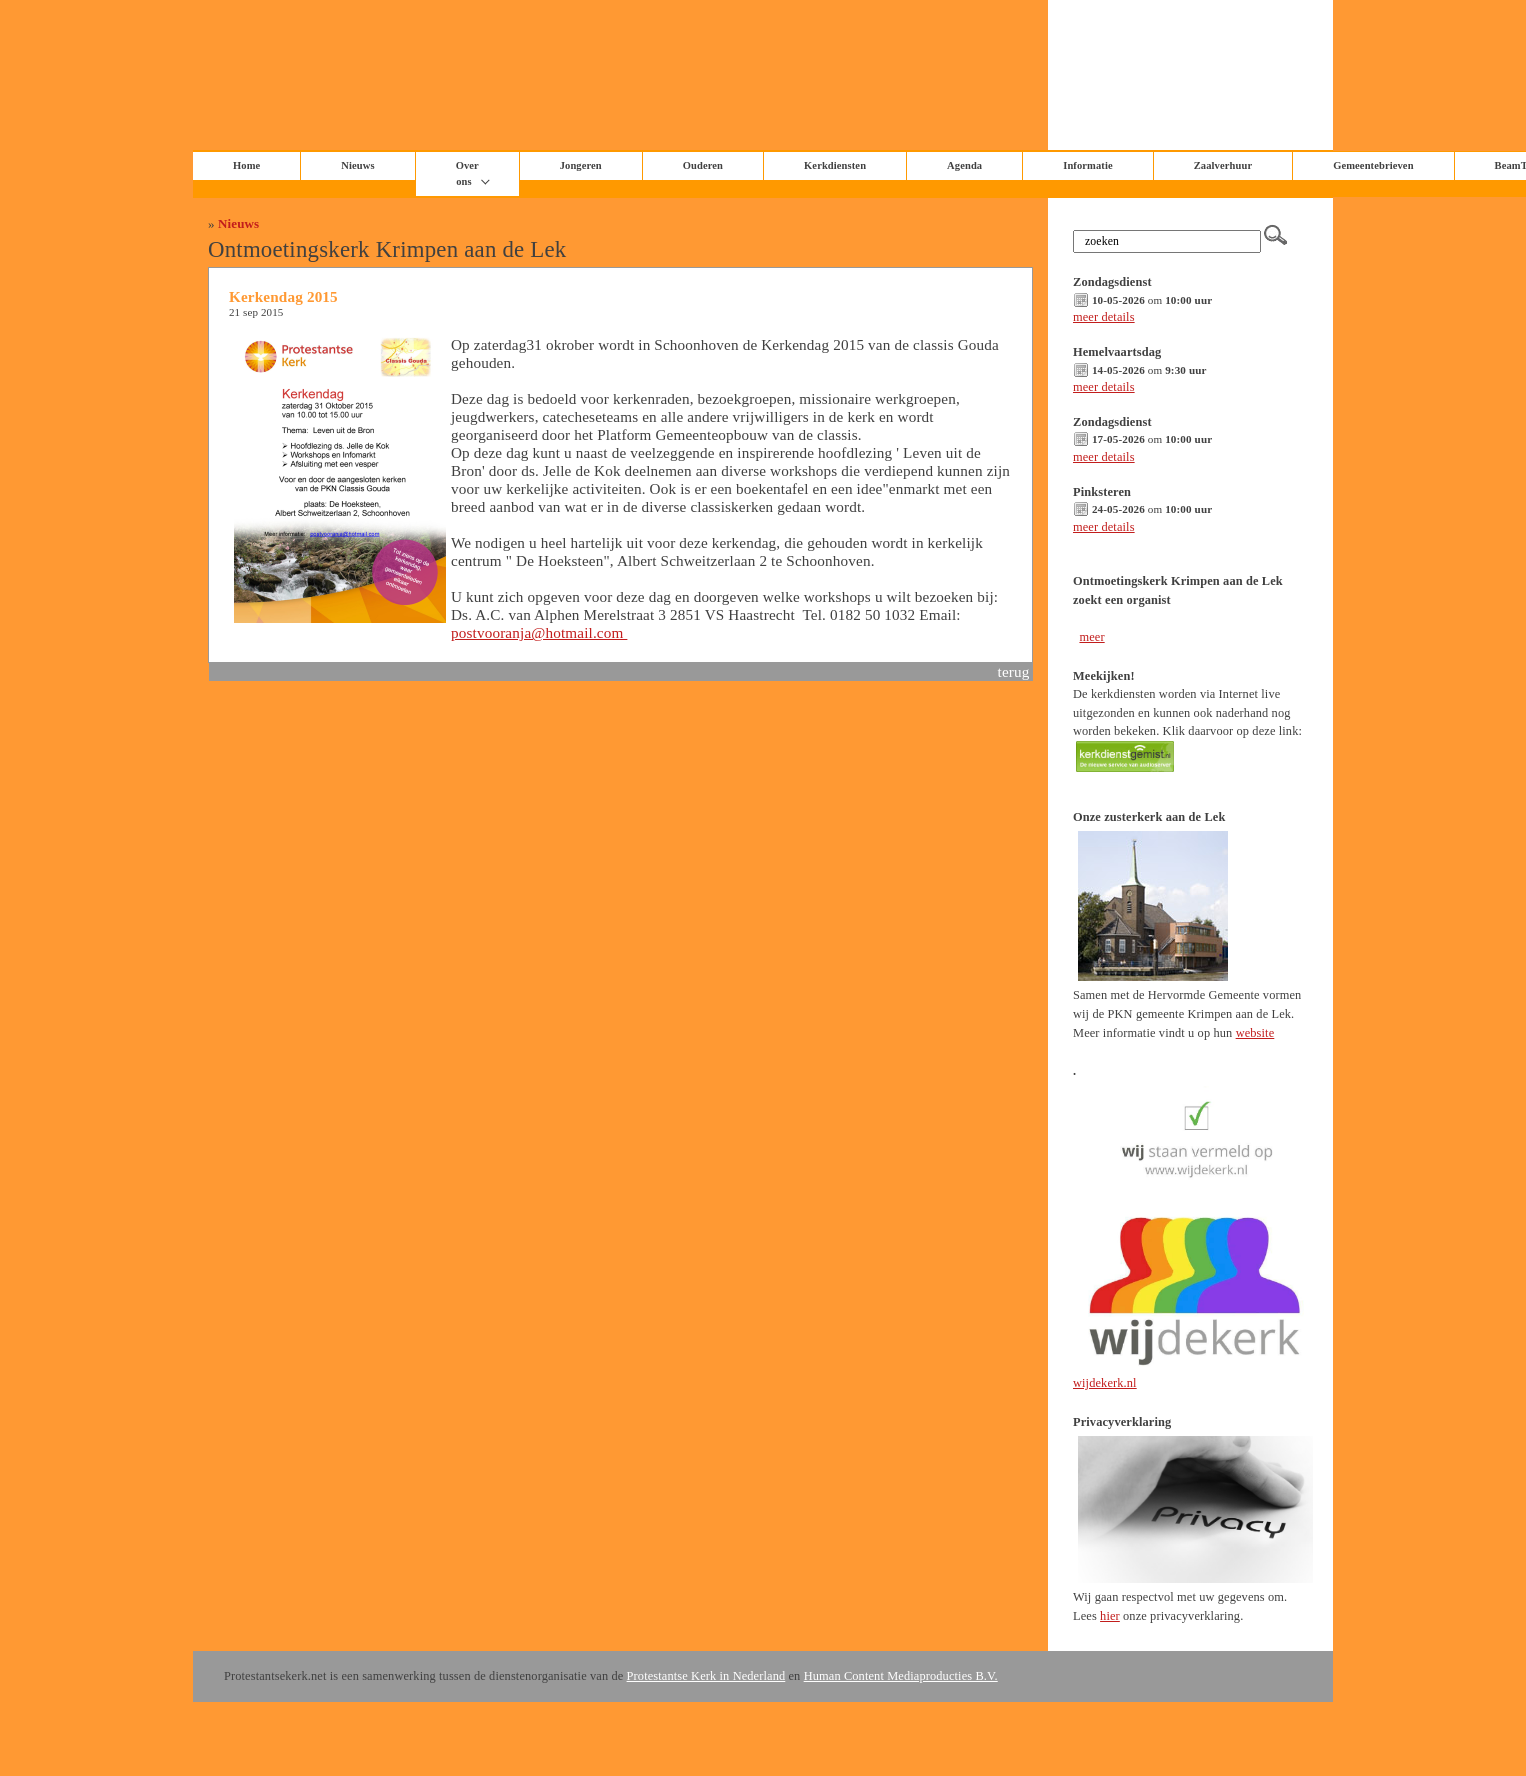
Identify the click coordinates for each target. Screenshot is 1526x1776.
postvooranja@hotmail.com (539, 632)
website (1255, 1033)
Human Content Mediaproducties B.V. (901, 1676)
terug (1014, 671)
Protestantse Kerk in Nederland (706, 1676)
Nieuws (238, 223)
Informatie (1088, 165)
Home (246, 165)
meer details (1104, 317)
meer (1091, 637)
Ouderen (703, 165)
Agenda (964, 165)
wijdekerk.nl (1105, 1383)
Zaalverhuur (1223, 165)
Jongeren (581, 165)
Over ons (467, 173)
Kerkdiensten (835, 165)
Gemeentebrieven (1373, 165)
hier (1110, 1616)
